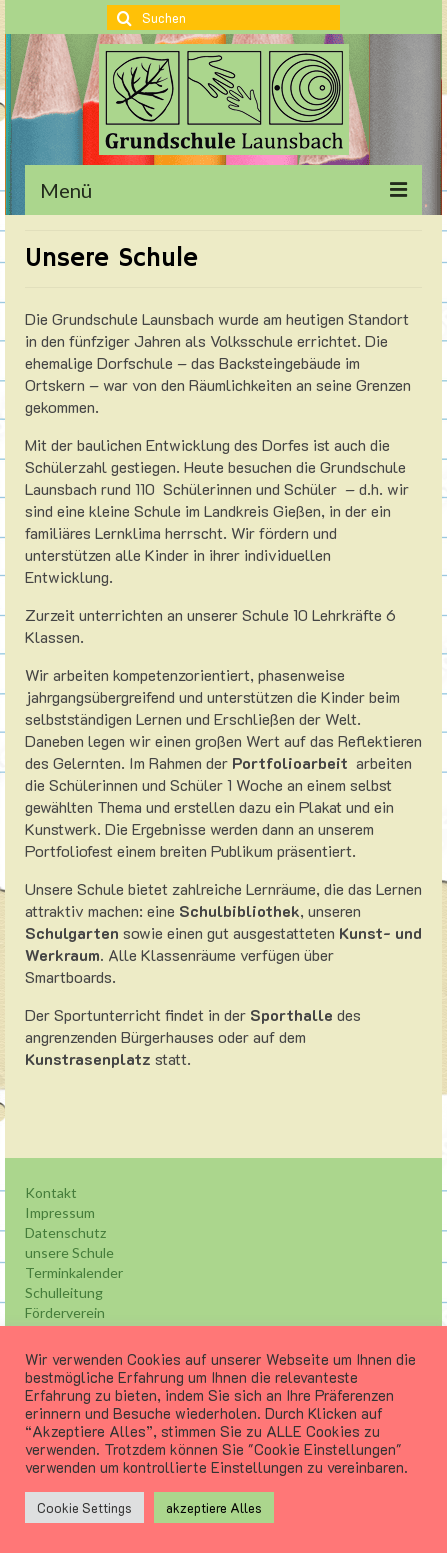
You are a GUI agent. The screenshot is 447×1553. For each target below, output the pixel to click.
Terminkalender (74, 1272)
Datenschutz (65, 1232)
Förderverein (65, 1312)
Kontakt (51, 1192)
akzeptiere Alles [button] (214, 1507)
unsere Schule (69, 1252)
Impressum (60, 1212)
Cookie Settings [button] (84, 1507)
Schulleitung (64, 1292)
